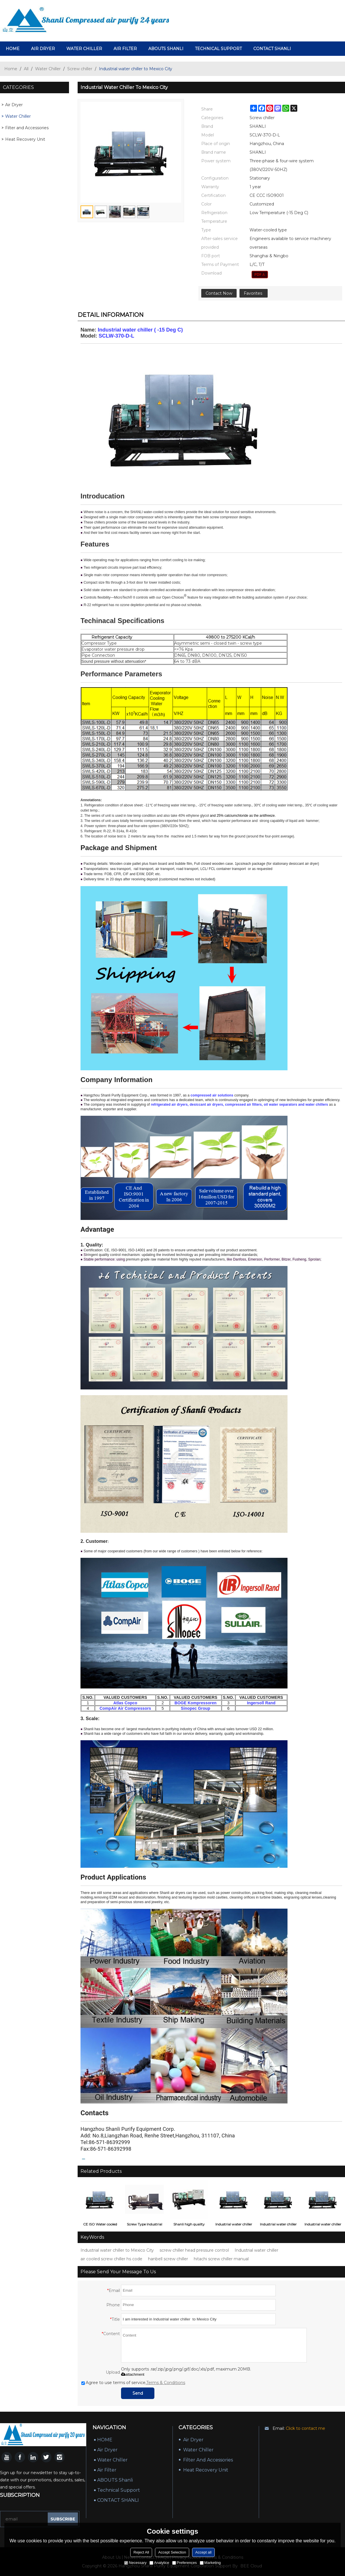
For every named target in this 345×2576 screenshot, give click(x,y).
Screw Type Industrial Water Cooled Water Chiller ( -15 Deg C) (144, 2225)
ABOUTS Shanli (165, 48)
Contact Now (219, 293)
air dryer (43, 48)
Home (10, 68)
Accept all (203, 2552)
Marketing (210, 2562)
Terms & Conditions (165, 2382)
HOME (13, 48)
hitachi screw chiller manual (221, 2258)
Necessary (135, 2562)
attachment (132, 2374)
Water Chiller (84, 48)
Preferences (184, 2562)
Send (138, 2393)
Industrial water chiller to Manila (322, 2225)
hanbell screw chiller (168, 2258)
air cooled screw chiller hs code (111, 2258)
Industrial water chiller (256, 2250)
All (26, 68)
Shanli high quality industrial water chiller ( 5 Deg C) (189, 2225)
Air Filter (125, 48)
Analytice (159, 2562)
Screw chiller (79, 68)
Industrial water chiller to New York (233, 2225)
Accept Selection (172, 2552)
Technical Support (218, 48)
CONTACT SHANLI (272, 48)
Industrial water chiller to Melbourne (278, 2225)
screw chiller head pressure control (194, 2250)
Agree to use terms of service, (133, 2382)
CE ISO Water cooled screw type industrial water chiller (100, 2225)
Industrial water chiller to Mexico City (117, 2250)
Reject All (141, 2552)
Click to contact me (305, 2428)
